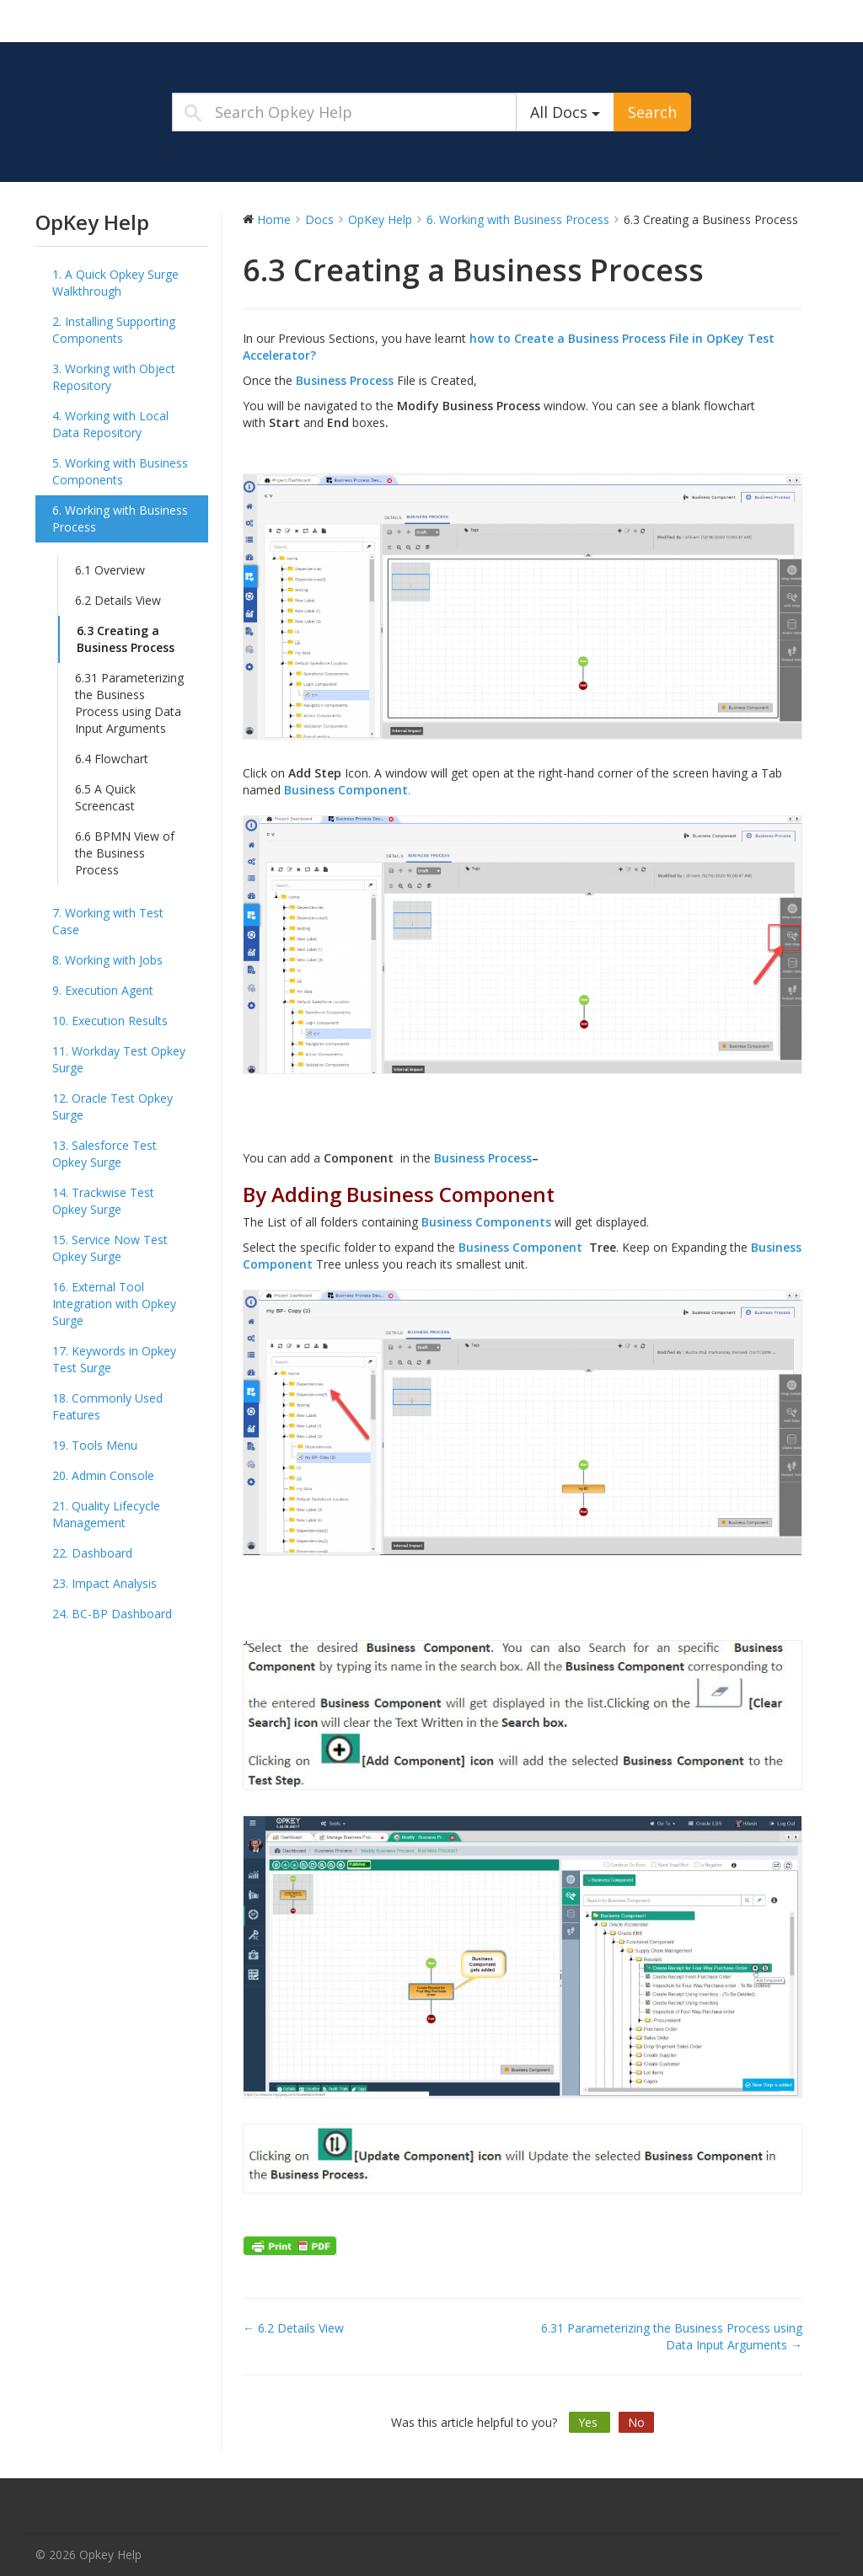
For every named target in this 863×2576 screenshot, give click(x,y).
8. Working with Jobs (107, 960)
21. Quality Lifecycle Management (106, 1514)
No (636, 2422)
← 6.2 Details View (293, 2328)
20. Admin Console (103, 1475)
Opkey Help (140, 20)
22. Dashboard (92, 1553)
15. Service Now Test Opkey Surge (110, 1248)
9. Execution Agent (102, 990)
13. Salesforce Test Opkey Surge (104, 1153)
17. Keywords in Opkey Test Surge (114, 1359)
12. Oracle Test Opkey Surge (112, 1106)
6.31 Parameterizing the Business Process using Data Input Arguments (129, 703)
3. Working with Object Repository (113, 377)
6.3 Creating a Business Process (125, 639)
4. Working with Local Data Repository (110, 424)
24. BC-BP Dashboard (112, 1614)
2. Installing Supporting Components (113, 329)
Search (652, 112)
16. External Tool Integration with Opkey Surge (114, 1303)
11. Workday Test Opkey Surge (118, 1059)
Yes (589, 2422)
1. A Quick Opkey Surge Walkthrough (115, 282)
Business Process (345, 380)
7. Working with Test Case (107, 921)
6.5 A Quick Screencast (105, 797)
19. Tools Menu (94, 1445)
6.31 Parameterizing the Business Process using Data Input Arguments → (671, 2336)
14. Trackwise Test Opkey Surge (103, 1200)
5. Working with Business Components (120, 471)
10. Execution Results (110, 1021)
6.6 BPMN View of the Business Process (124, 853)
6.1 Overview (110, 570)
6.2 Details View (118, 600)
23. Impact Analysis (104, 1583)
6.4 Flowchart (111, 759)
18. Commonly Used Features (107, 1406)
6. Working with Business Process (120, 518)
